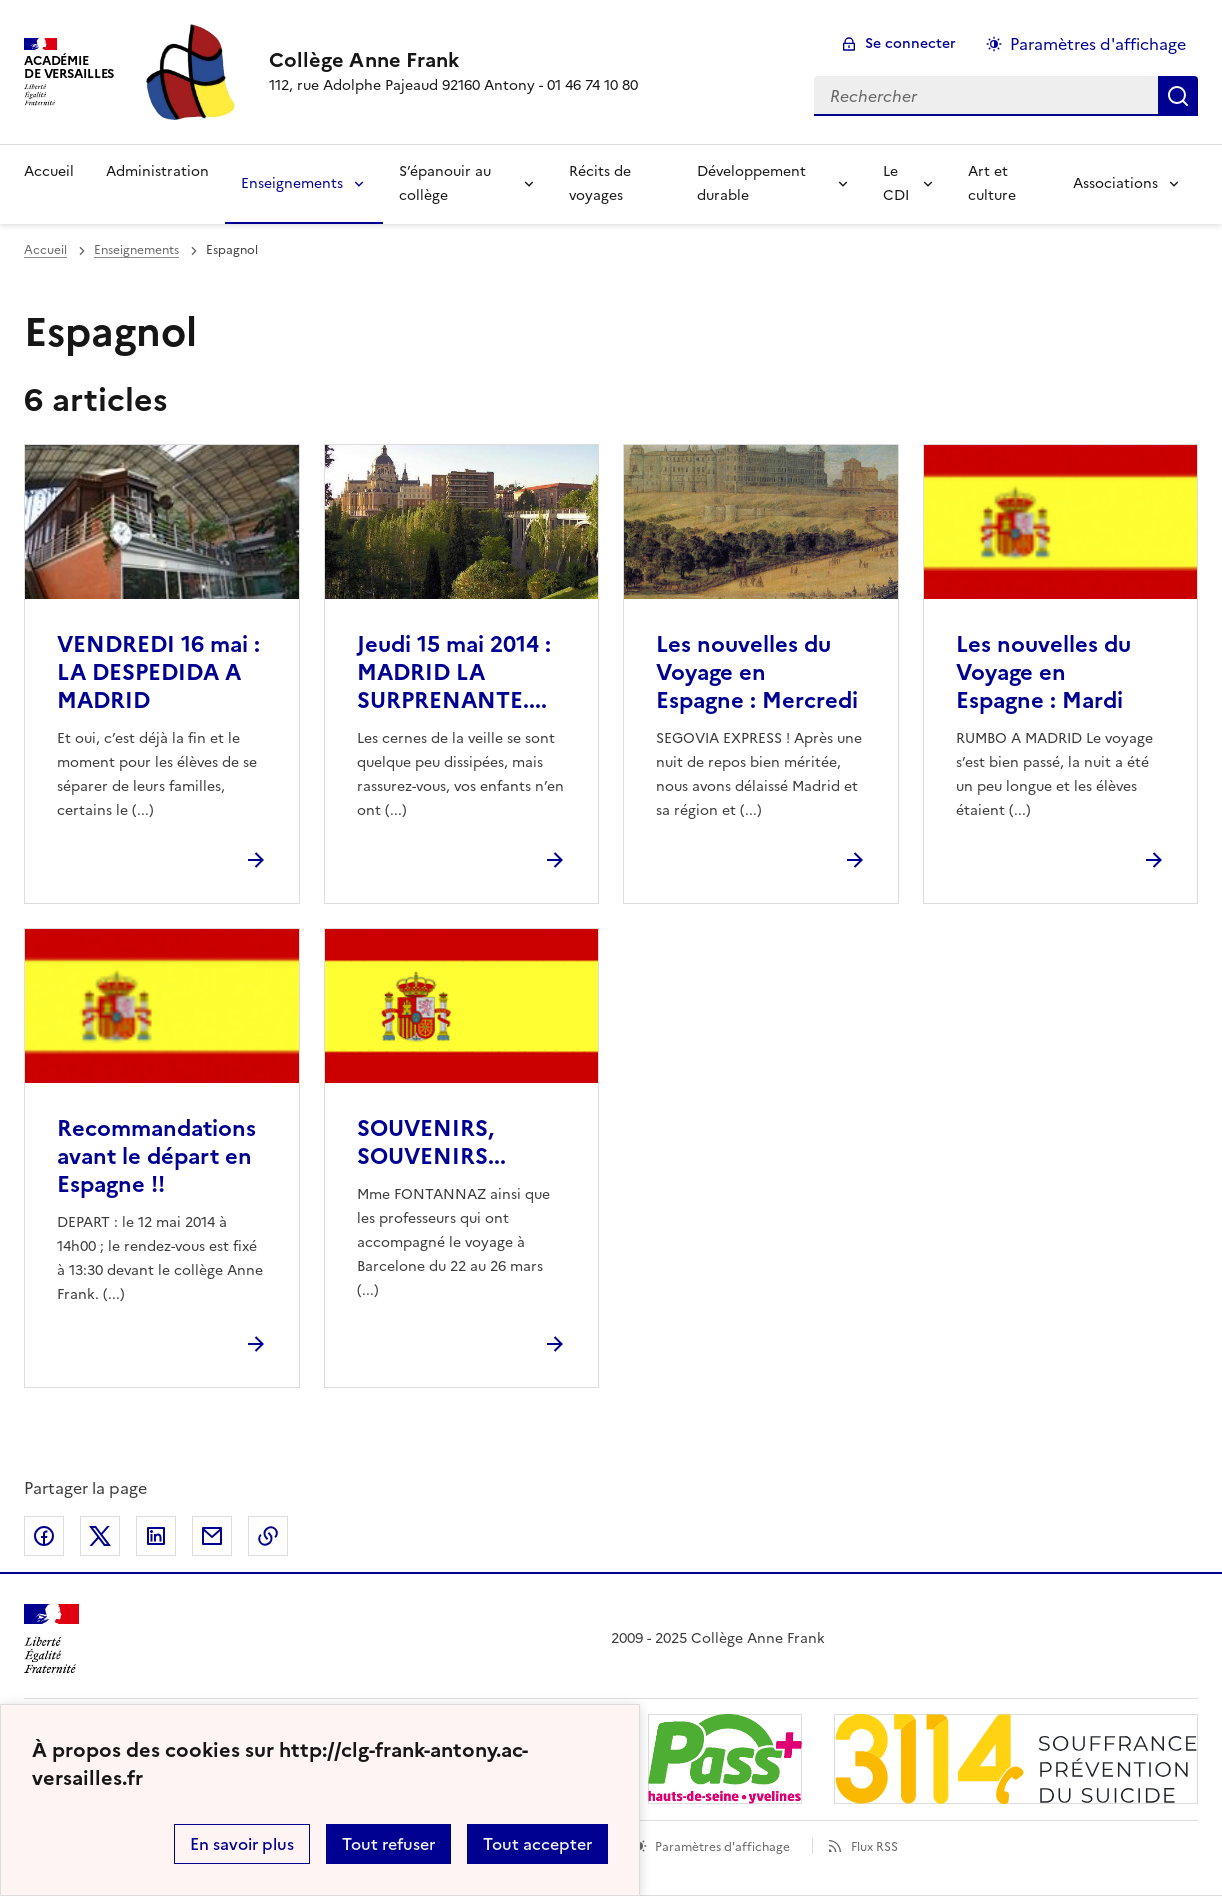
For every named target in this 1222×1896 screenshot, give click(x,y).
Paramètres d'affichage (722, 1847)
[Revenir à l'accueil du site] (51, 1639)
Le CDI (896, 183)
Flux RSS (874, 1847)
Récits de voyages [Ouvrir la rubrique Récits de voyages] (600, 183)
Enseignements (292, 183)
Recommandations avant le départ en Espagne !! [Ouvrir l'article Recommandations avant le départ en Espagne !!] (156, 1156)
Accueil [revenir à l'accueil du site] (45, 250)
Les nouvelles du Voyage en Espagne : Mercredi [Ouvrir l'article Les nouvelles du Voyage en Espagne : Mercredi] (757, 672)
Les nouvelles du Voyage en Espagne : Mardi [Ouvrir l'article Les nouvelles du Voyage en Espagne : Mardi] (1043, 672)
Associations (1115, 183)
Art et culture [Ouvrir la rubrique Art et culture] (992, 183)
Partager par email (212, 1536)
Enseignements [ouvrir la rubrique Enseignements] (136, 250)
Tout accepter (537, 1844)
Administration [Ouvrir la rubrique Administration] (157, 171)
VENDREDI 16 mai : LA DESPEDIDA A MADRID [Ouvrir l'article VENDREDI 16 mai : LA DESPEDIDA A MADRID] (158, 672)
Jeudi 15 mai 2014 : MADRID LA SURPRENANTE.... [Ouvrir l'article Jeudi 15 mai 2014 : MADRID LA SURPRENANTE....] (454, 672)
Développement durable (751, 183)
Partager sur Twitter (100, 1536)
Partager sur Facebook (44, 1536)
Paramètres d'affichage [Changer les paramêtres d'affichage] (1098, 44)
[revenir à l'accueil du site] (453, 60)
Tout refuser (388, 1844)
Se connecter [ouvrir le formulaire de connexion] (910, 43)
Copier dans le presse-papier (268, 1536)
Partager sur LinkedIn (156, 1536)
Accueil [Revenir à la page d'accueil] (49, 171)
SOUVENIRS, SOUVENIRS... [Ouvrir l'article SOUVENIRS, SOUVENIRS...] (431, 1142)
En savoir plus (242, 1844)
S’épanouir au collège (445, 183)
